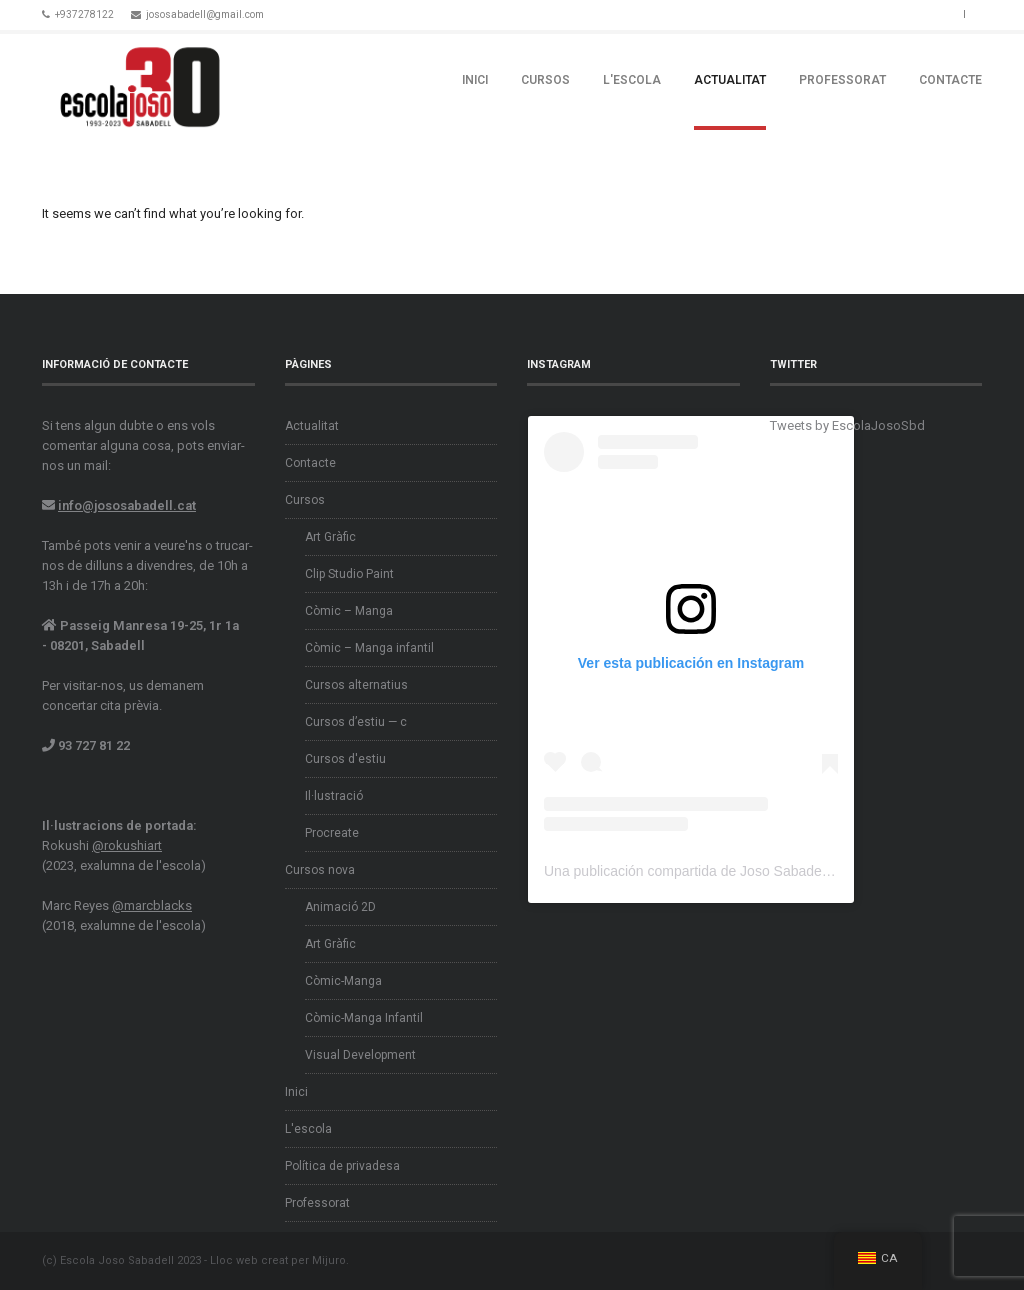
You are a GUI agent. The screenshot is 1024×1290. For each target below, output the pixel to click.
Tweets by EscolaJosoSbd (847, 425)
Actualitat (730, 80)
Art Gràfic (330, 537)
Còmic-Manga (343, 981)
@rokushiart (127, 845)
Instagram (943, 13)
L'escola (632, 80)
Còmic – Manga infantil (369, 648)
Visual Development (360, 1055)
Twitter (919, 13)
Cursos (545, 80)
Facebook (895, 13)
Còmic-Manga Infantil (364, 1018)
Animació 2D (340, 907)
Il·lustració (334, 796)
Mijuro (329, 1260)
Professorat (842, 80)
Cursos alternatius (356, 685)
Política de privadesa (342, 1166)
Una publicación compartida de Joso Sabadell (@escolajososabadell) (759, 871)
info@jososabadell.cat (127, 505)
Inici (475, 80)
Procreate (332, 833)
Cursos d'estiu (345, 759)
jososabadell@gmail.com (205, 14)
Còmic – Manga (349, 611)
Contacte (950, 80)
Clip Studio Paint (349, 574)
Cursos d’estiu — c (356, 722)
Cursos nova (320, 870)
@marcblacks (152, 905)
